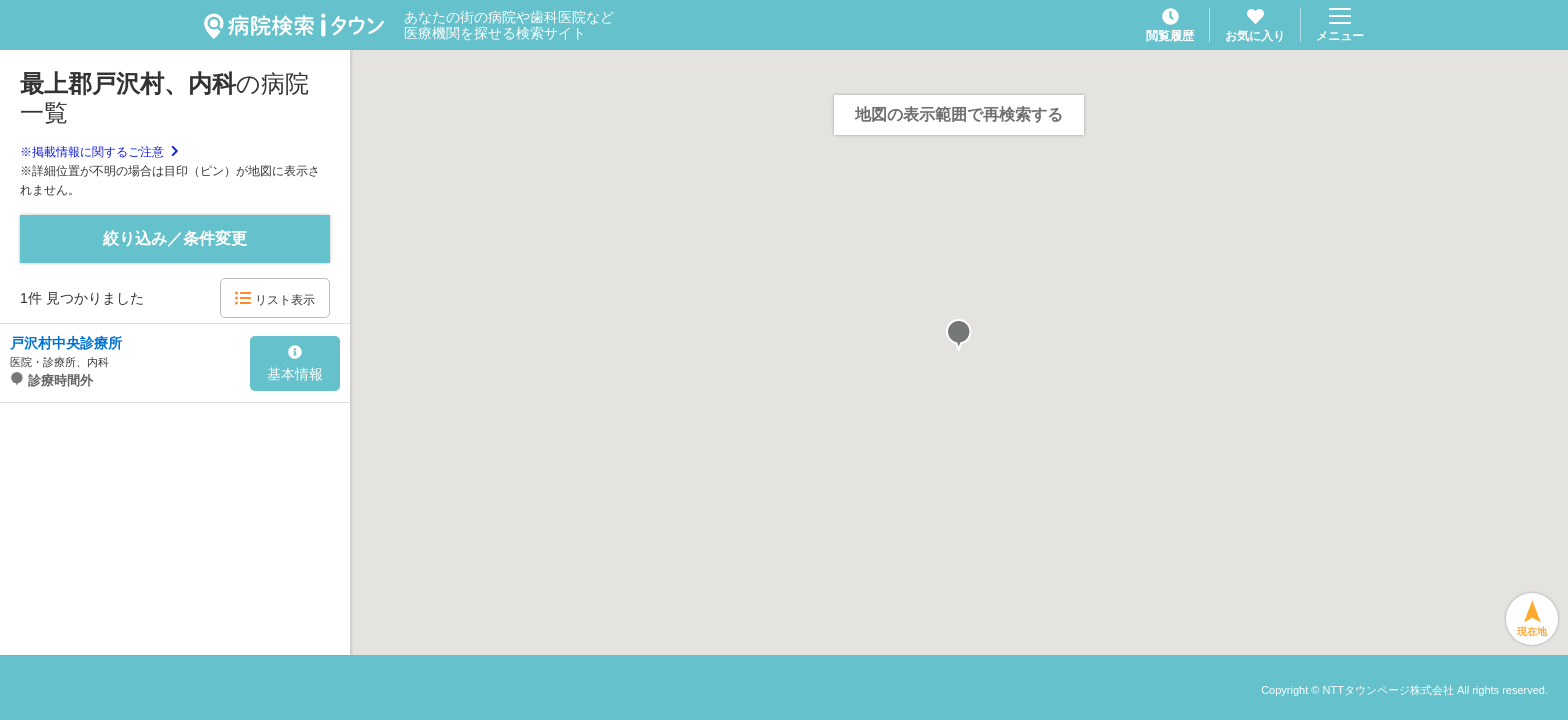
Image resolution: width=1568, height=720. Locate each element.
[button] (959, 336)
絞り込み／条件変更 (175, 238)
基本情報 (295, 364)
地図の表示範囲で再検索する (959, 114)
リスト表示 (274, 298)
